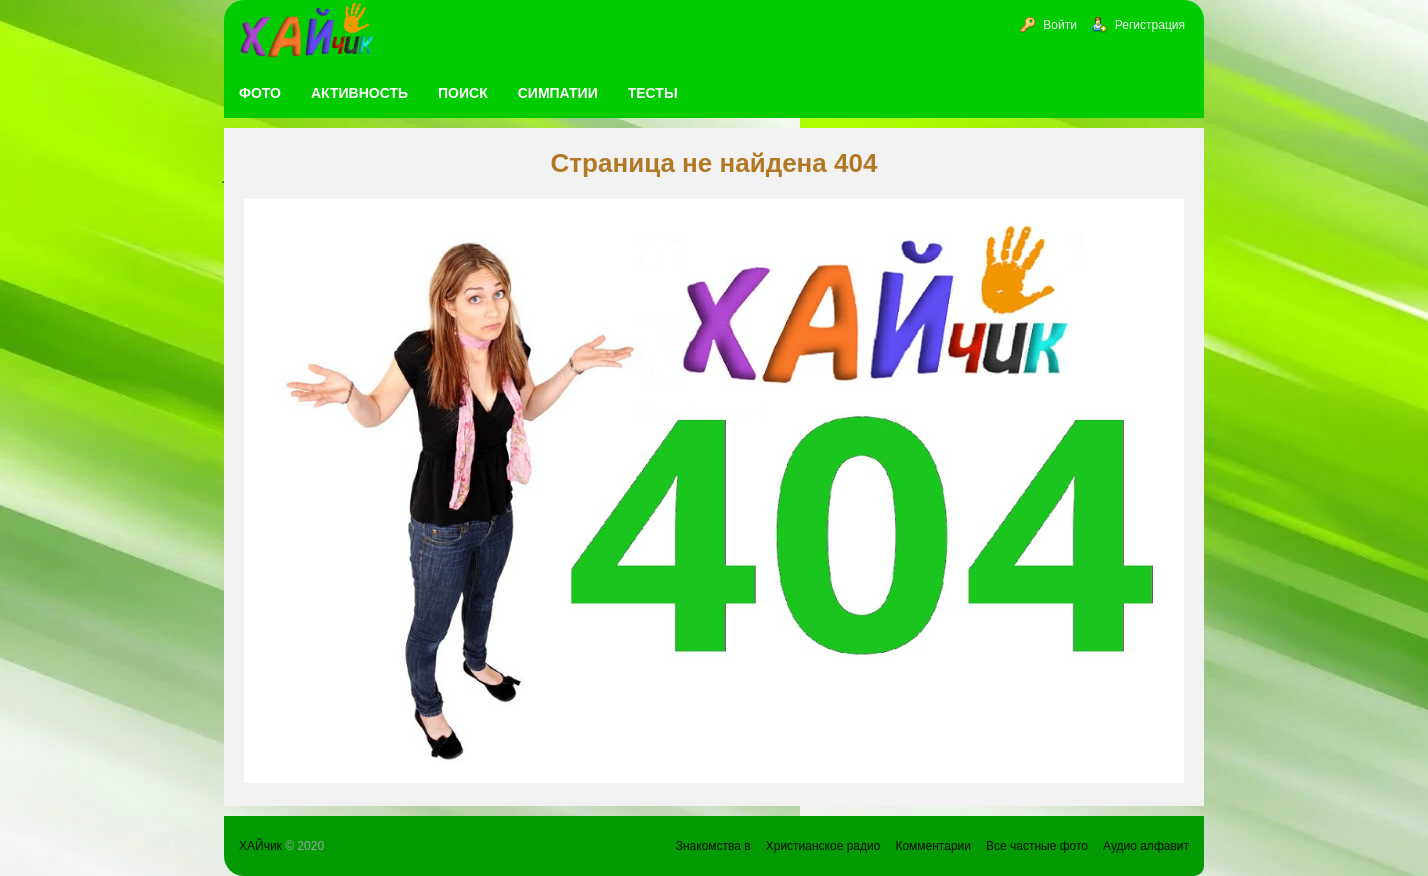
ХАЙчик (260, 846)
